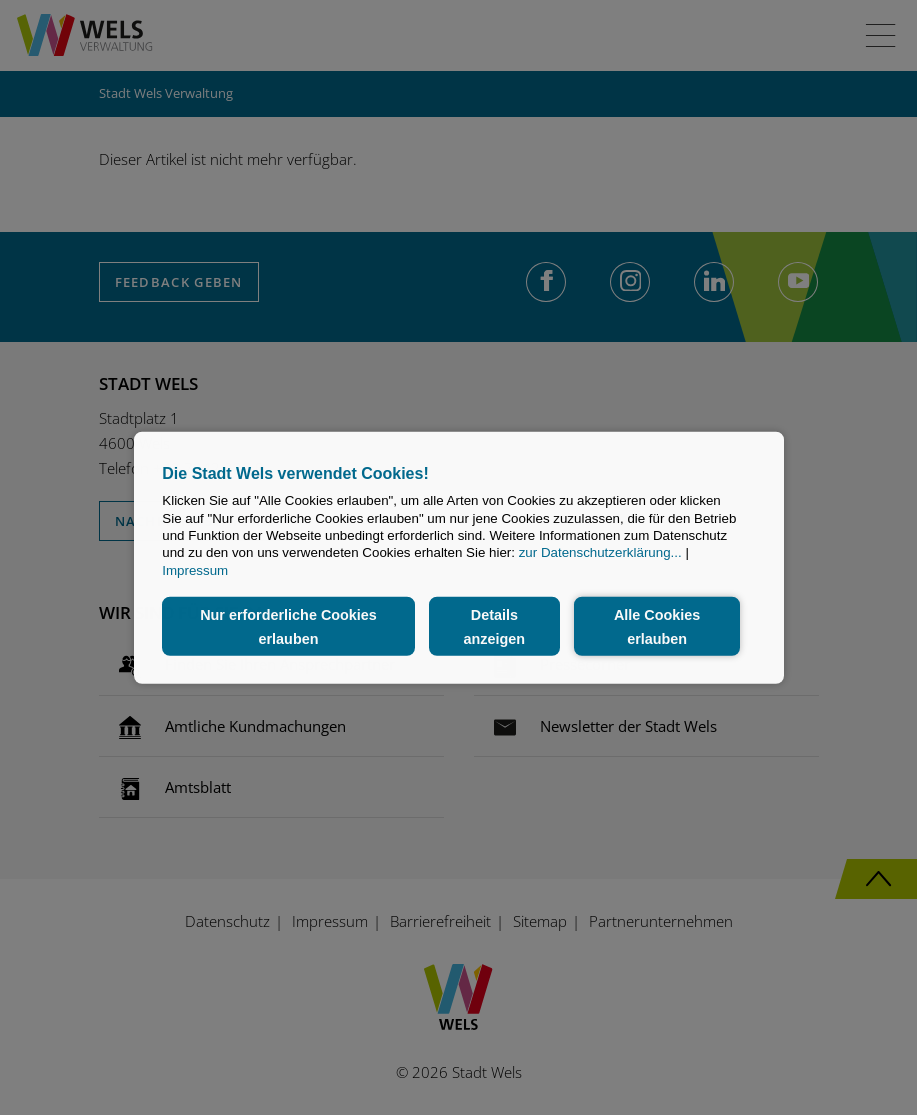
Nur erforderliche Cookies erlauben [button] (288, 626)
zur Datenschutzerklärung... (600, 552)
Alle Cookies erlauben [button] (657, 626)
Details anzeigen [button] (495, 626)
